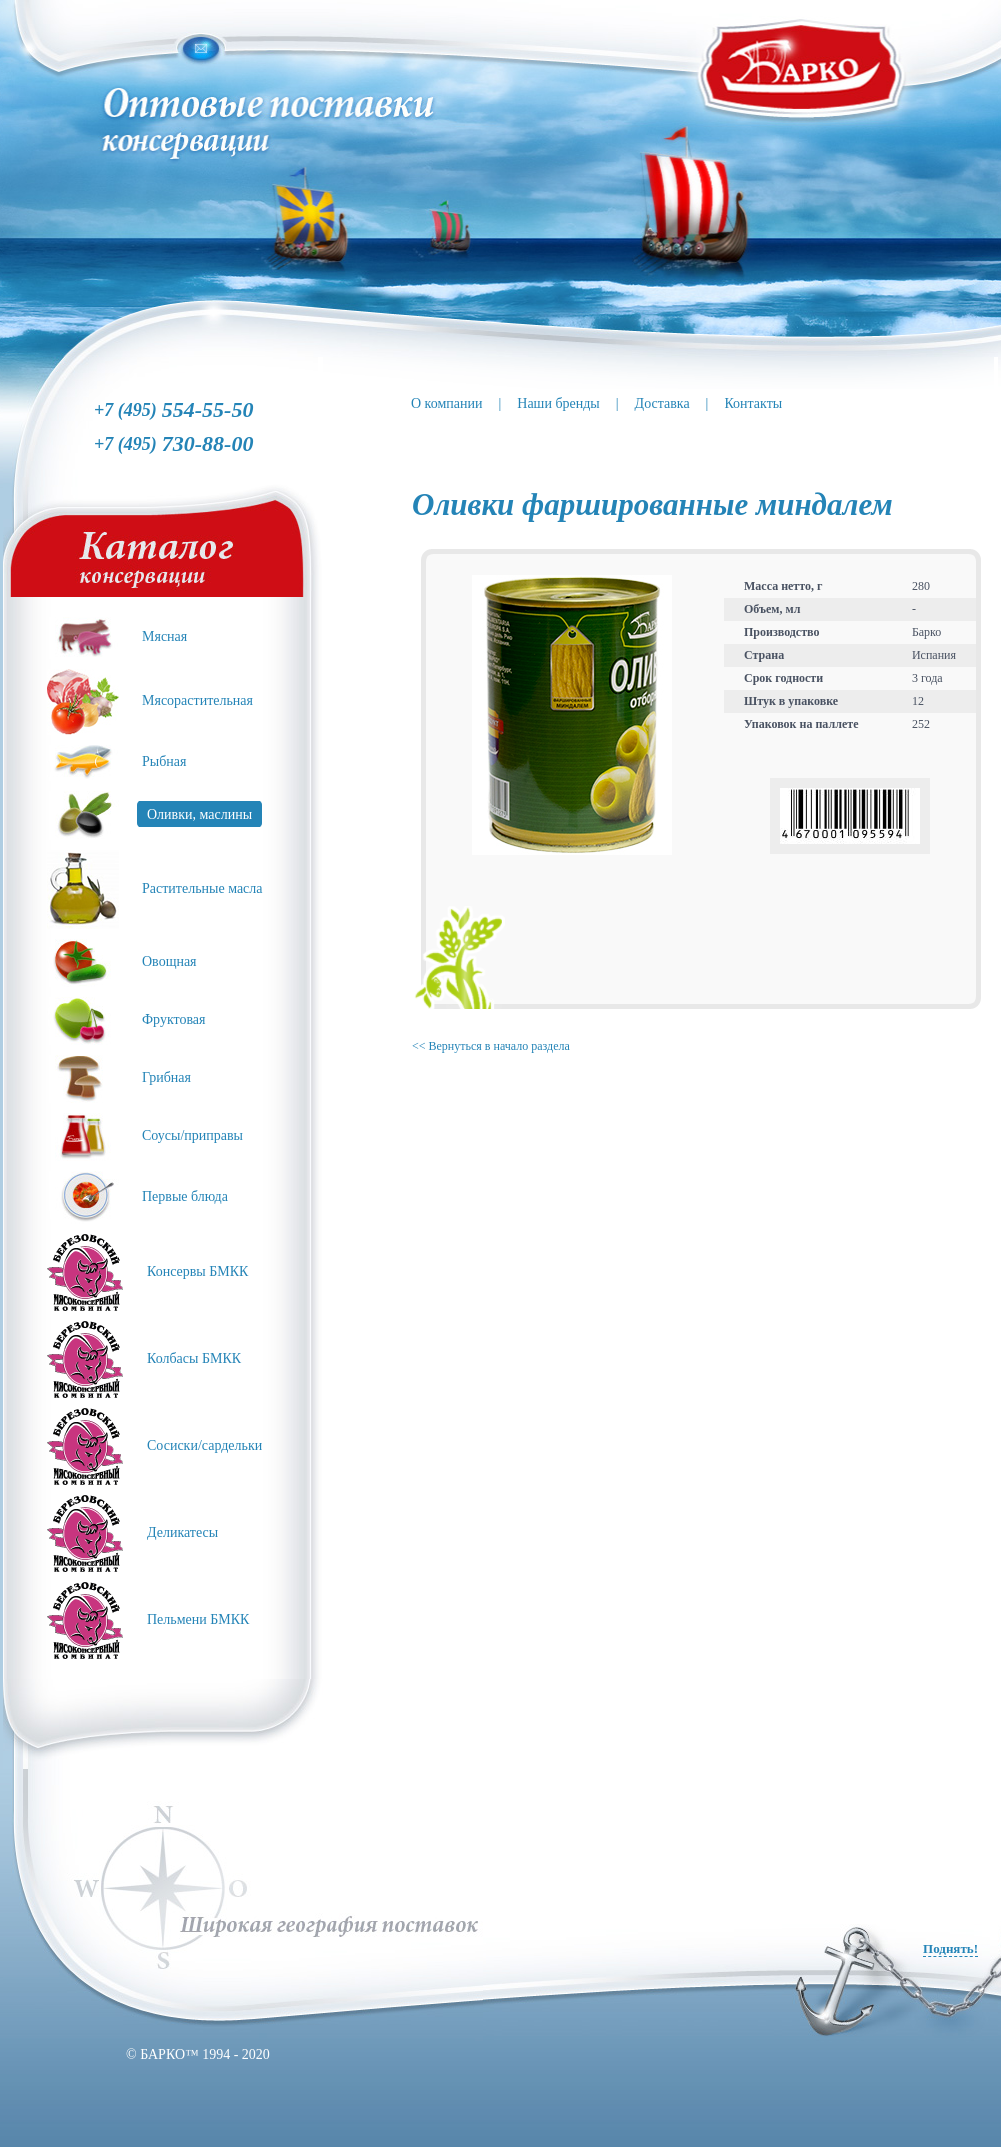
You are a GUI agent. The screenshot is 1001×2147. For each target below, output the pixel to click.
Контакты (753, 403)
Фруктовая (174, 1019)
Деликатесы (182, 1532)
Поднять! (950, 1948)
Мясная (164, 636)
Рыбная (164, 761)
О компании (446, 403)
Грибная (166, 1077)
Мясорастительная (197, 700)
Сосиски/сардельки (204, 1445)
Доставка (662, 403)
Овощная (169, 961)
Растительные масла (202, 888)
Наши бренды (558, 403)
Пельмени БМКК (198, 1619)
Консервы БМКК (197, 1271)
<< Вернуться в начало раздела (491, 1046)
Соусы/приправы (192, 1135)
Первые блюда (185, 1196)
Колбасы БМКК (194, 1358)
